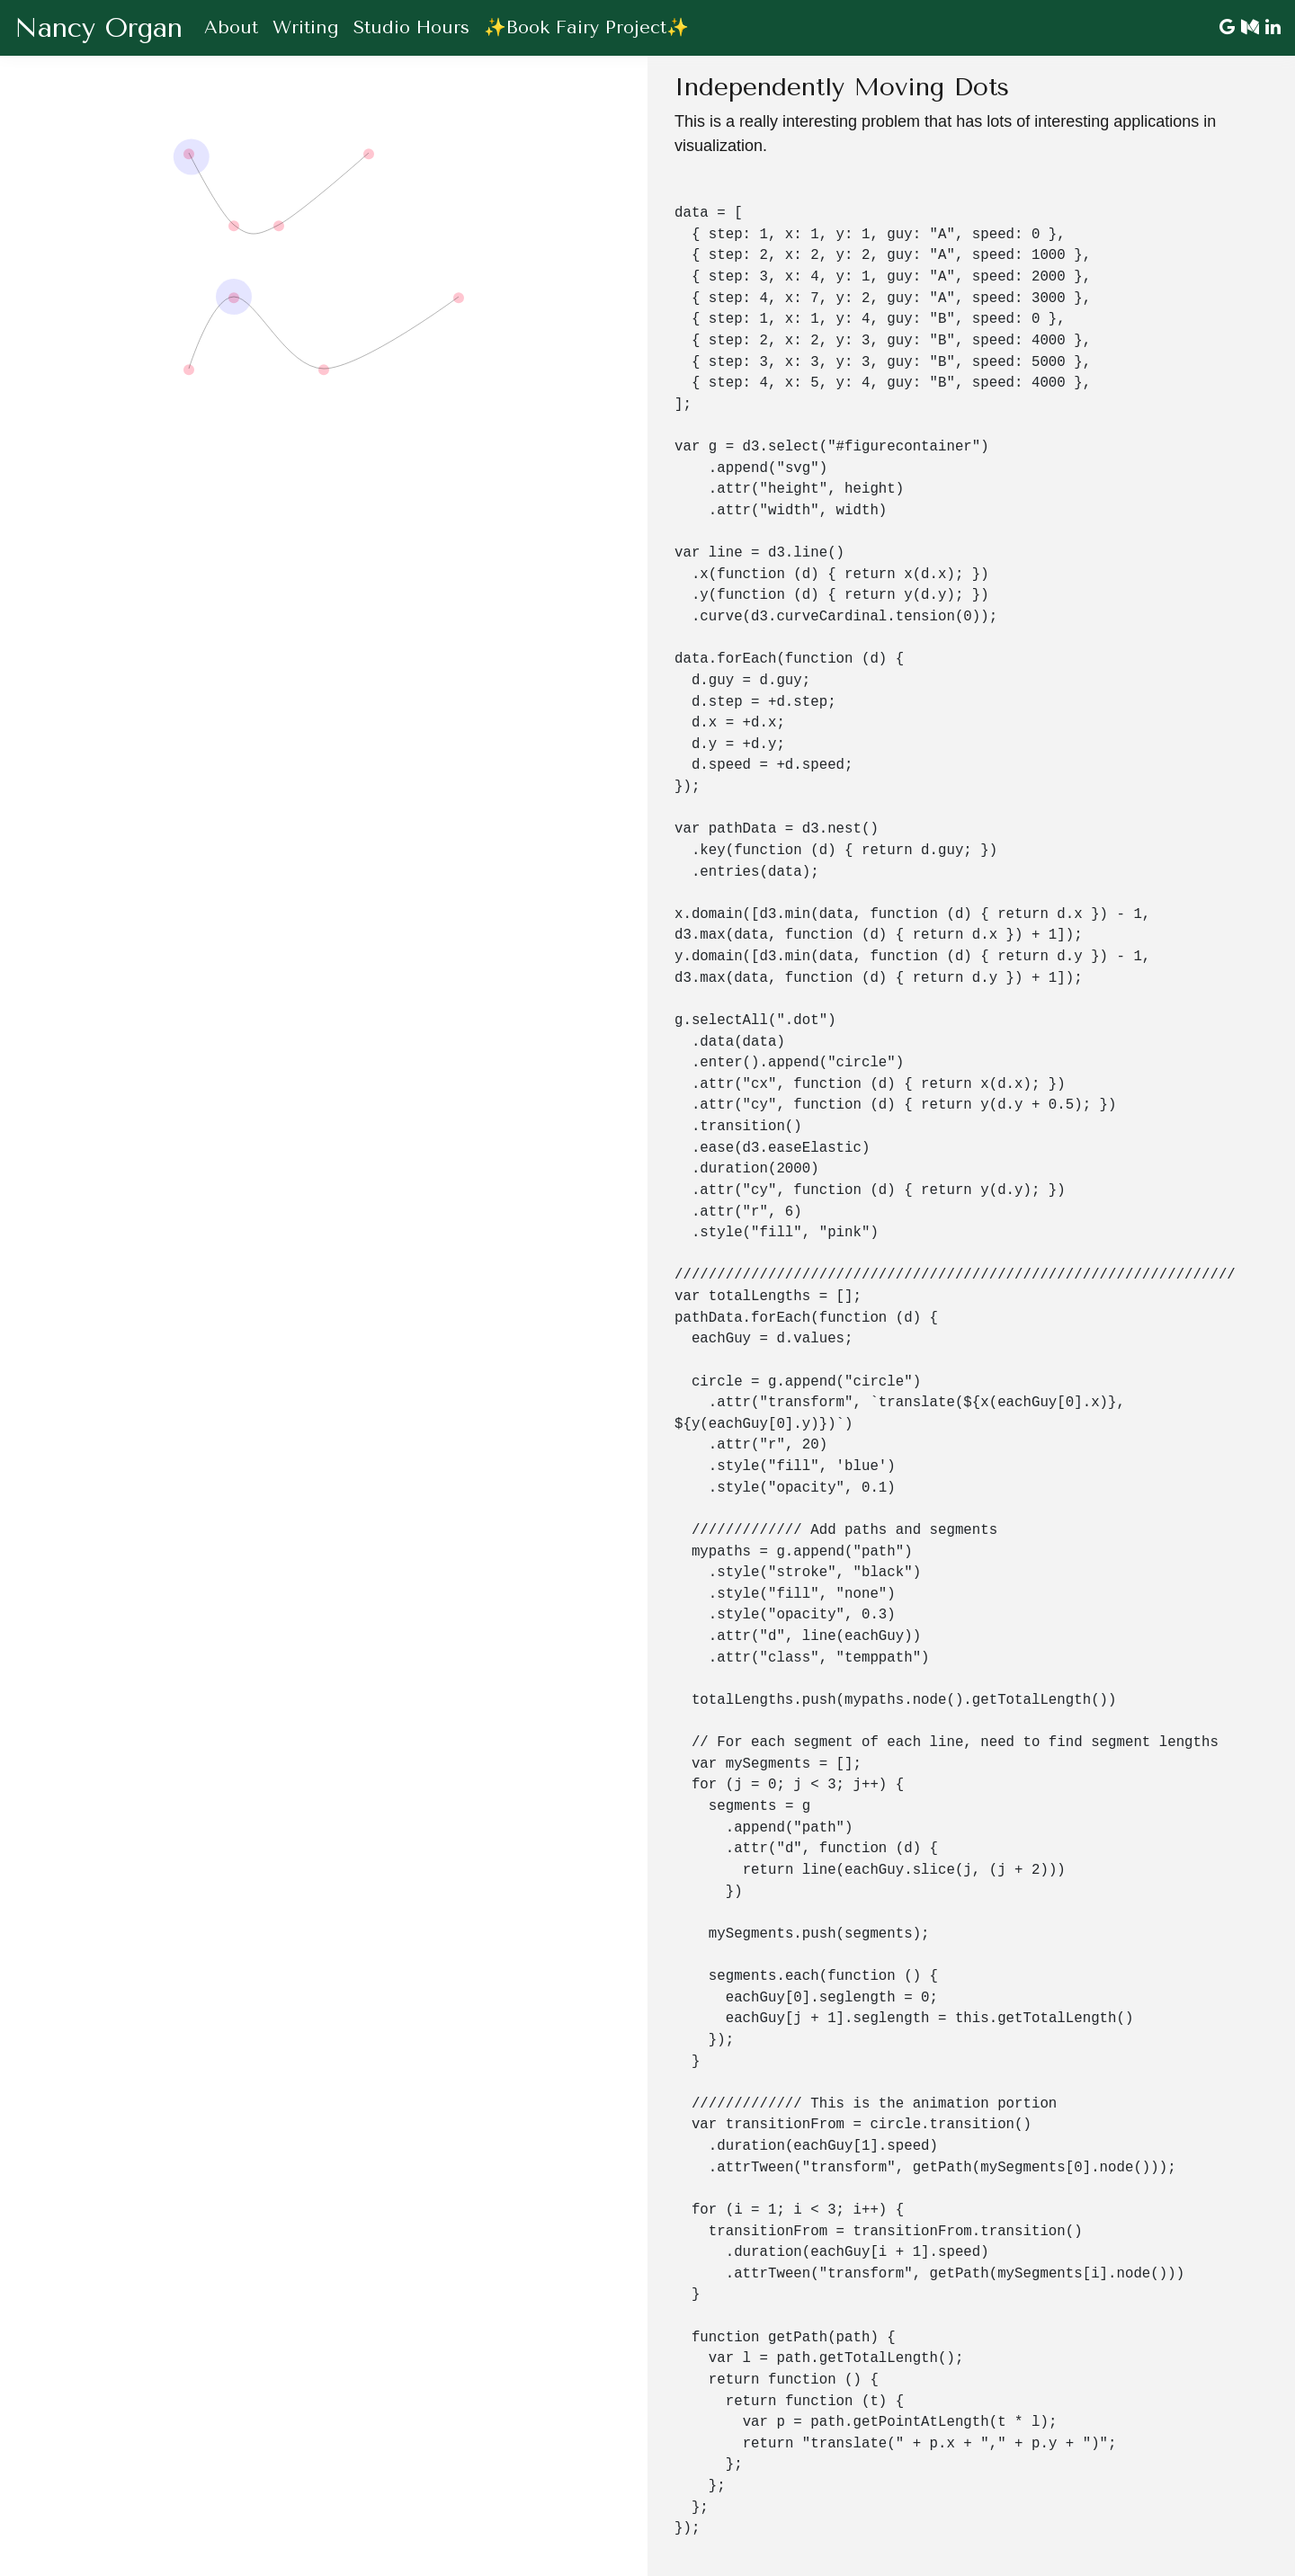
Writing (305, 27)
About (231, 27)
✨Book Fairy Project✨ (586, 27)
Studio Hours (411, 27)
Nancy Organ (98, 28)
